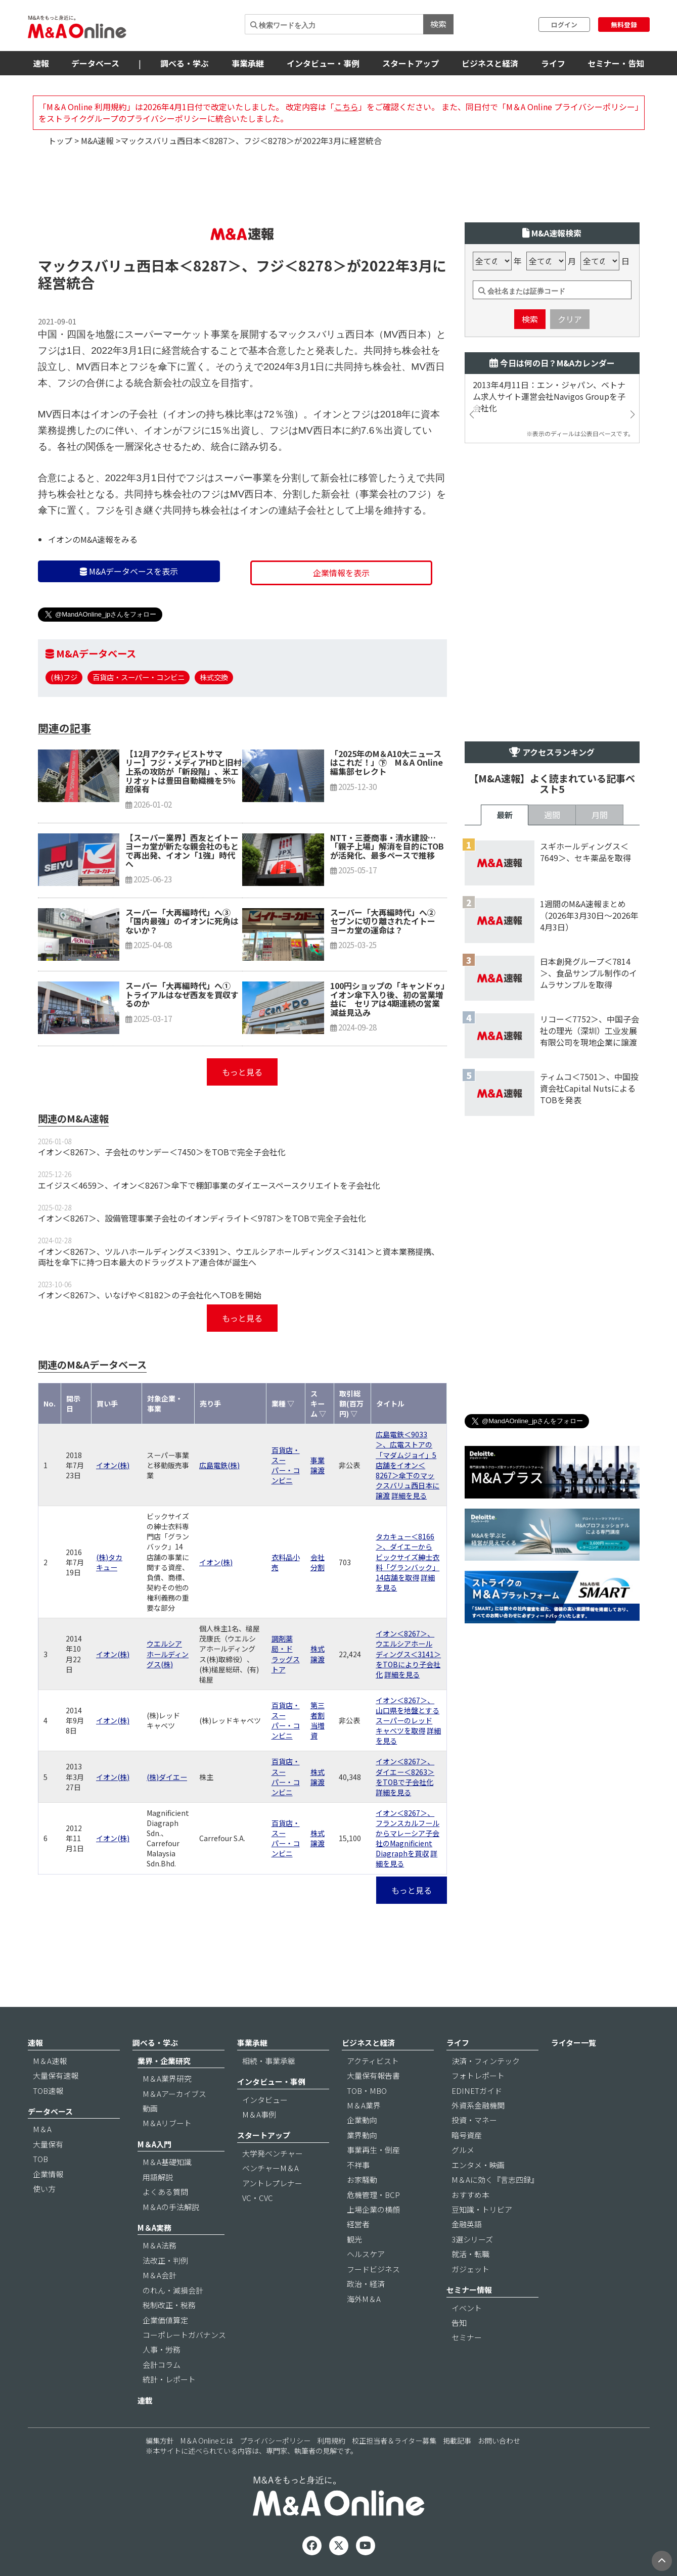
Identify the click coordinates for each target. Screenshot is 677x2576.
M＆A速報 (50, 2060)
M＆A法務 (159, 2245)
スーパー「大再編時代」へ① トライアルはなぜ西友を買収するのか (182, 994)
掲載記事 (457, 2441)
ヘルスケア (366, 2254)
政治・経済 (366, 2283)
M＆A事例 (259, 2114)
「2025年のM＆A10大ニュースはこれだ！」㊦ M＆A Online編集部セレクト (386, 762)
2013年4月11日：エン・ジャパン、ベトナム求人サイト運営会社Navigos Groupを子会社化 (549, 396)
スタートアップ (410, 63)
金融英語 (467, 2224)
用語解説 (158, 2177)
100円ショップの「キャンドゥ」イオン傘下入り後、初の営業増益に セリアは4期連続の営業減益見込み (387, 998)
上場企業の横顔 (373, 2209)
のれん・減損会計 (173, 2290)
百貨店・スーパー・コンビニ (139, 677)
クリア (570, 319)
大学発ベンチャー (272, 2153)
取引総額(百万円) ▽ (351, 1403)
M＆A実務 (154, 2227)
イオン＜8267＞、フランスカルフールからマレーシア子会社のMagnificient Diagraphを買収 (407, 1833)
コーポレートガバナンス (184, 2334)
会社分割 (317, 1562)
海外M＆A (364, 2298)
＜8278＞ (315, 265)
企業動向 (362, 2120)
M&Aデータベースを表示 (129, 571)
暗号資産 (467, 2135)
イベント (467, 2308)
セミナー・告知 (616, 63)
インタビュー (265, 2099)
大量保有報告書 (373, 2075)
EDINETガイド (477, 2090)
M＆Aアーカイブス (174, 2093)
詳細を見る (409, 1495)
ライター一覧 (573, 2042)
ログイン (564, 24)
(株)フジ (64, 677)
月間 (600, 815)
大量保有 (48, 2144)
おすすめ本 (470, 2194)
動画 (150, 2108)
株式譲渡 (317, 1654)
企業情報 (48, 2174)
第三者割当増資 (317, 1720)
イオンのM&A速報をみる (93, 539)
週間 (552, 815)
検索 (438, 24)
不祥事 (358, 2165)
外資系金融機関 (478, 2105)
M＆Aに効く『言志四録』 (495, 2179)
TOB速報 (48, 2090)
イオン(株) (112, 1465)
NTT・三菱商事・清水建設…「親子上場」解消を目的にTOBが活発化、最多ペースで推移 (387, 846)
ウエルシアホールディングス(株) (168, 1653)
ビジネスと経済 (490, 63)
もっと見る (242, 1072)
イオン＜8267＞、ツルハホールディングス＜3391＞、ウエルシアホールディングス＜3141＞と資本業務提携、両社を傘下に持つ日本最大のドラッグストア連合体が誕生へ (238, 1256)
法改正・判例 (165, 2260)
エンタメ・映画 (478, 2165)
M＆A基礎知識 (167, 2162)
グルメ (463, 2149)
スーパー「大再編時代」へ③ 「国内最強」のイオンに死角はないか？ (182, 921)
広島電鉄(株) (219, 1465)
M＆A (42, 2129)
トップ (60, 140)
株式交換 (214, 677)
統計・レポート (169, 2379)
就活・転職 (470, 2254)
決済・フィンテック (486, 2060)
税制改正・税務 (169, 2305)
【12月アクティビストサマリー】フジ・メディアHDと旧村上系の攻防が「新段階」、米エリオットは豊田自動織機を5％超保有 (183, 771)
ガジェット (470, 2269)
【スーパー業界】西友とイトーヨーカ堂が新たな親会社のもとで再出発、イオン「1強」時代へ (182, 850)
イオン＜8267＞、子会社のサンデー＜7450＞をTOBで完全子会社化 (162, 1152)
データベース (95, 63)
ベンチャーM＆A (270, 2168)
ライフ (553, 63)
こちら (346, 107)
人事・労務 (161, 2349)
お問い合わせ (499, 2441)
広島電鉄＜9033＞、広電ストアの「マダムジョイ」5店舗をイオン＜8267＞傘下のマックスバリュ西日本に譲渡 (407, 1465)
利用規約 (331, 2441)
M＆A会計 (159, 2275)
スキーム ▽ (318, 1403)
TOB (40, 2158)
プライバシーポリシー (275, 2441)
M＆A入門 (154, 2144)
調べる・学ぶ (184, 63)
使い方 (44, 2188)
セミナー (467, 2337)
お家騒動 (362, 2179)
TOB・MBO (367, 2090)
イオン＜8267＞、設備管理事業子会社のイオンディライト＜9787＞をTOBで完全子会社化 (202, 1218)
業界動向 (362, 2135)
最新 (505, 815)
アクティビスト (373, 2060)
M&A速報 (97, 140)
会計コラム (161, 2364)
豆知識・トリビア (482, 2209)
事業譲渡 (317, 1465)
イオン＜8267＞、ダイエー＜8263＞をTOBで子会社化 (405, 1771)
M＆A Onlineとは (206, 2441)
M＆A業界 (364, 2105)
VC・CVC (257, 2197)
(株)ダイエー (167, 1777)
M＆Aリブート (167, 2123)
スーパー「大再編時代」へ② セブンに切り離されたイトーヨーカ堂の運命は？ (386, 921)
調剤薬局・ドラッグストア (286, 1653)
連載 (145, 2400)
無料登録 (624, 24)
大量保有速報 (55, 2075)
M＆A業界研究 (167, 2078)
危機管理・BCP (373, 2194)
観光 (354, 2239)
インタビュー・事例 (323, 63)
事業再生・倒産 (373, 2149)
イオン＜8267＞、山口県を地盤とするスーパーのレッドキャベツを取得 (407, 1715)
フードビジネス (373, 2269)
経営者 (358, 2224)
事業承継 (248, 63)
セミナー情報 (469, 2289)
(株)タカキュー (109, 1562)
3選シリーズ (472, 2239)
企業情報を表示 (341, 573)
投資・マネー (474, 2120)
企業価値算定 (165, 2320)
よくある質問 (165, 2191)
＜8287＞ (210, 265)
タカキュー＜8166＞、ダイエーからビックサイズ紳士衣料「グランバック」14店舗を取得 (407, 1556)
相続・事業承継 (268, 2060)
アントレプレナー (272, 2183)
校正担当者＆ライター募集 (394, 2441)
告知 (459, 2322)
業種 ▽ (283, 1403)
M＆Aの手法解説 (171, 2207)
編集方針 (160, 2441)
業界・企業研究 (164, 2060)
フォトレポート (478, 2075)
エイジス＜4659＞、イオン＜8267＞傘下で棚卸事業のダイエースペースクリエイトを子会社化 (209, 1185)
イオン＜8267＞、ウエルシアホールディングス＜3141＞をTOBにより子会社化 (408, 1653)
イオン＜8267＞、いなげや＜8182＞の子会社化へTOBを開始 (149, 1295)
